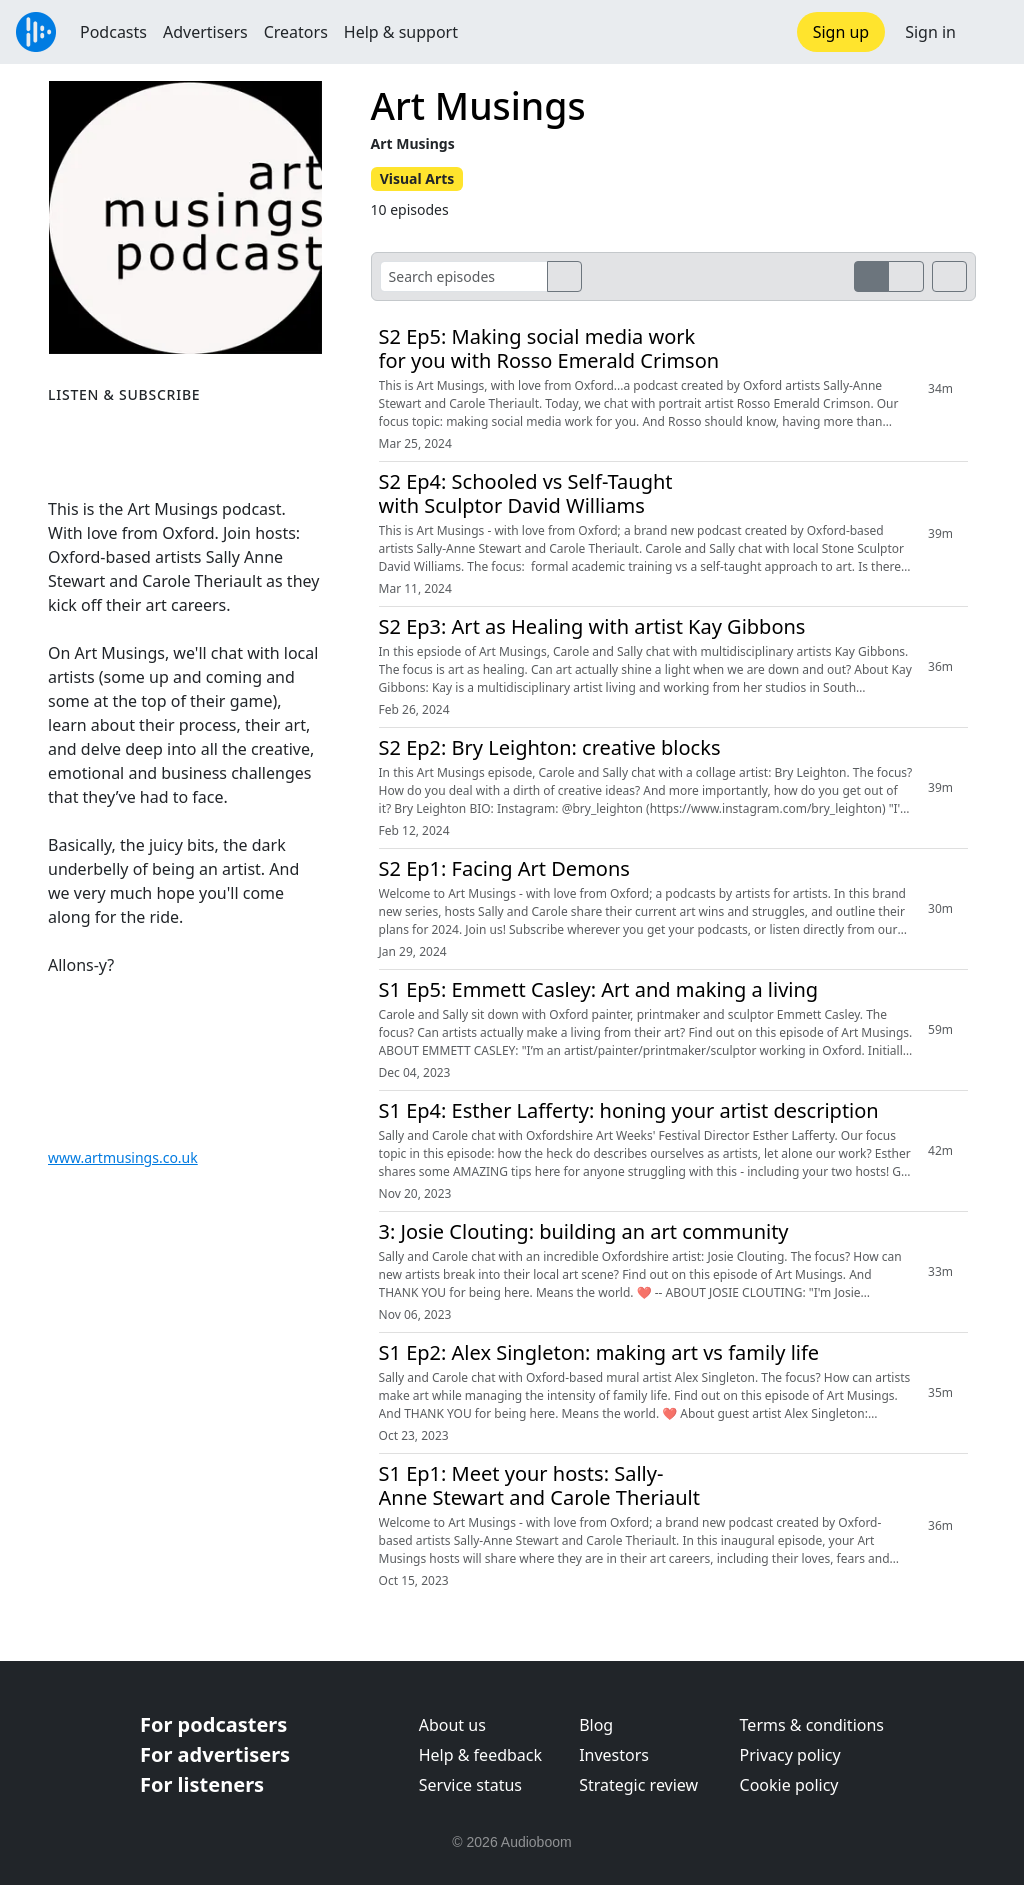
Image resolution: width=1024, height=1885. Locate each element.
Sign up (841, 32)
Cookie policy (789, 1785)
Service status (470, 1785)
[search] (565, 276)
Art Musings (478, 105)
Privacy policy (790, 1755)
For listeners (202, 1784)
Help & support (401, 32)
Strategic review (638, 1785)
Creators (296, 32)
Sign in (930, 32)
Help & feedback (480, 1755)
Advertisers (205, 32)
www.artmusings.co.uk (123, 1157)
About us (452, 1725)
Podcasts (113, 32)
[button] (990, 32)
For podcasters (213, 1724)
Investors (614, 1755)
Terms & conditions (812, 1725)
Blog (596, 1725)
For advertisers (215, 1754)
